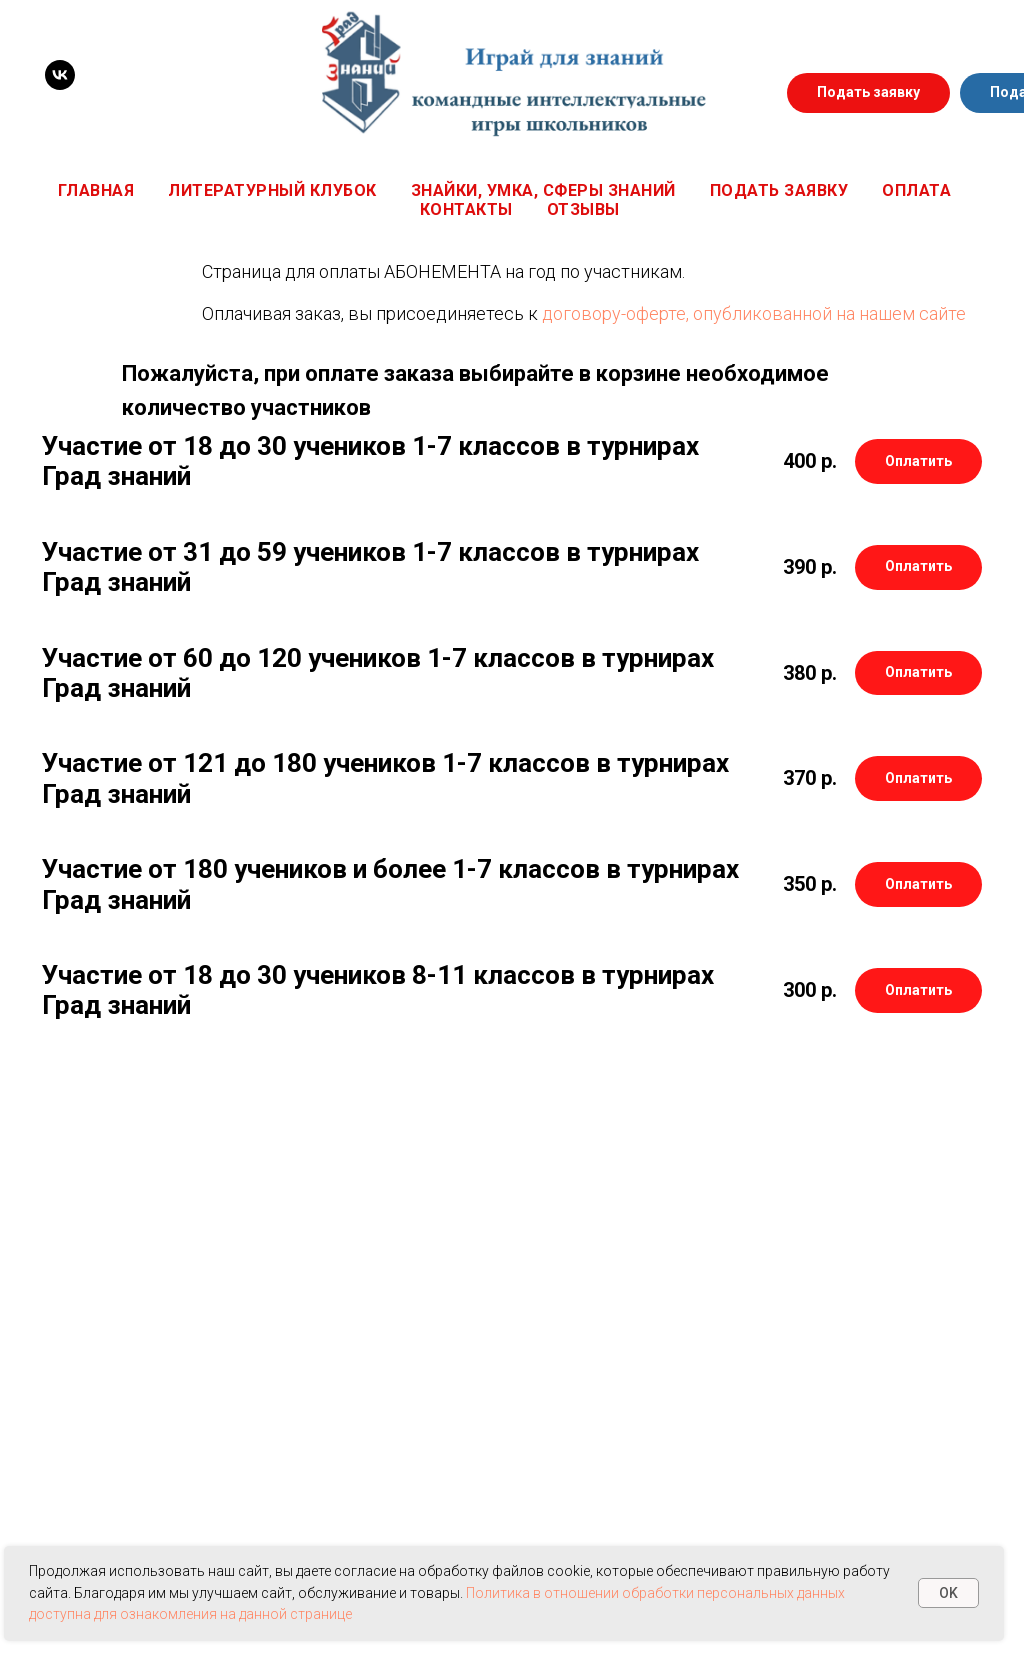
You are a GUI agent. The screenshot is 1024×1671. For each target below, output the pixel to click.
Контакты (466, 209)
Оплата (916, 190)
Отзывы (583, 209)
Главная (96, 190)
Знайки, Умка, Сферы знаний (543, 190)
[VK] (60, 75)
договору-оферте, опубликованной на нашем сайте (754, 313)
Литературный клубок (272, 190)
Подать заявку (779, 190)
